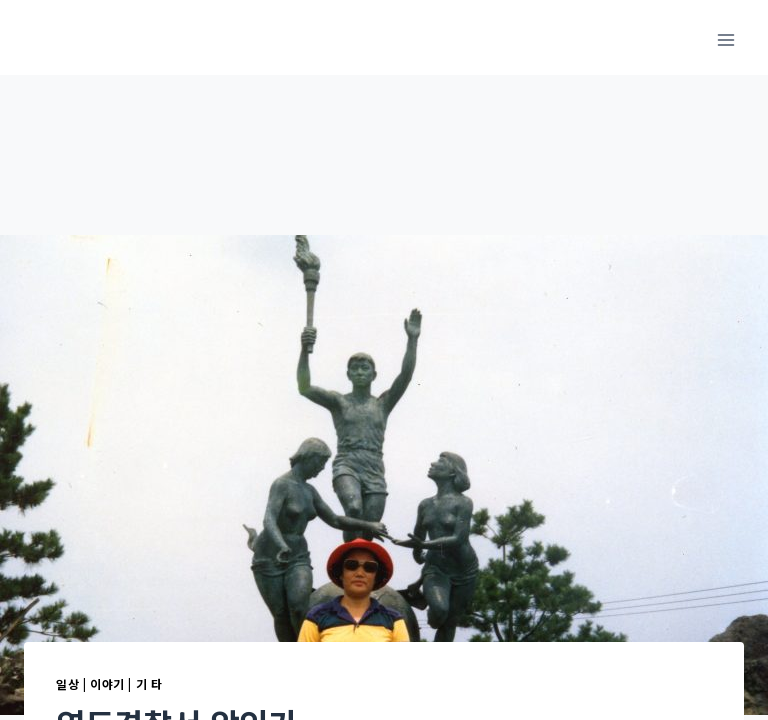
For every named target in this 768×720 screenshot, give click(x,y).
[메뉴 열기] (725, 39)
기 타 (149, 683)
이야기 (107, 683)
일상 (67, 683)
